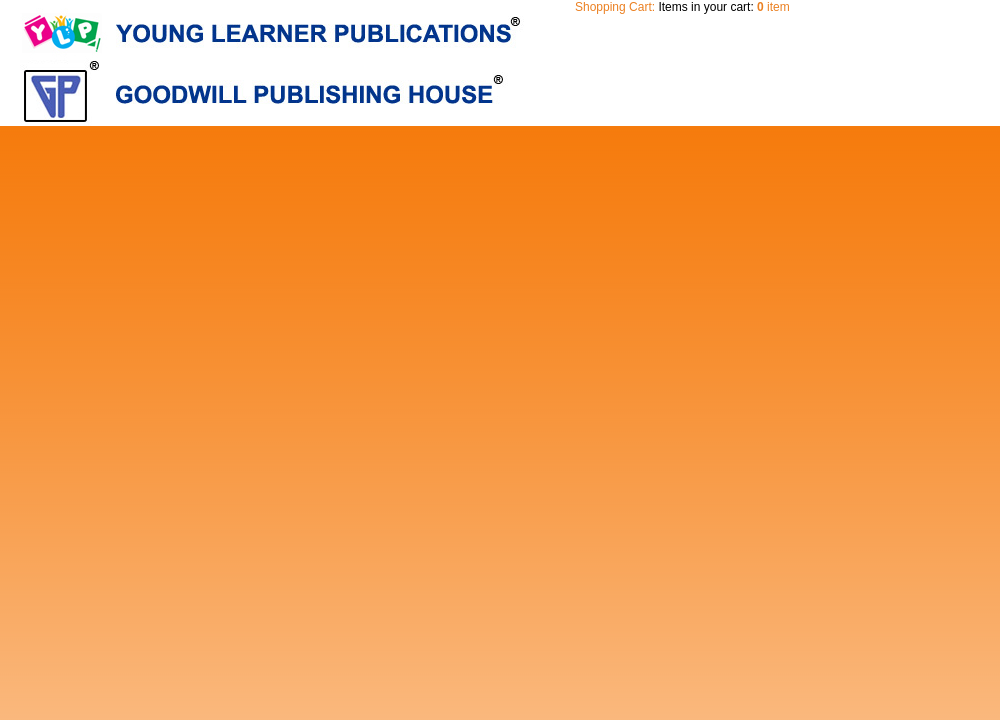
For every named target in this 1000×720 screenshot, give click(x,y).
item (773, 7)
